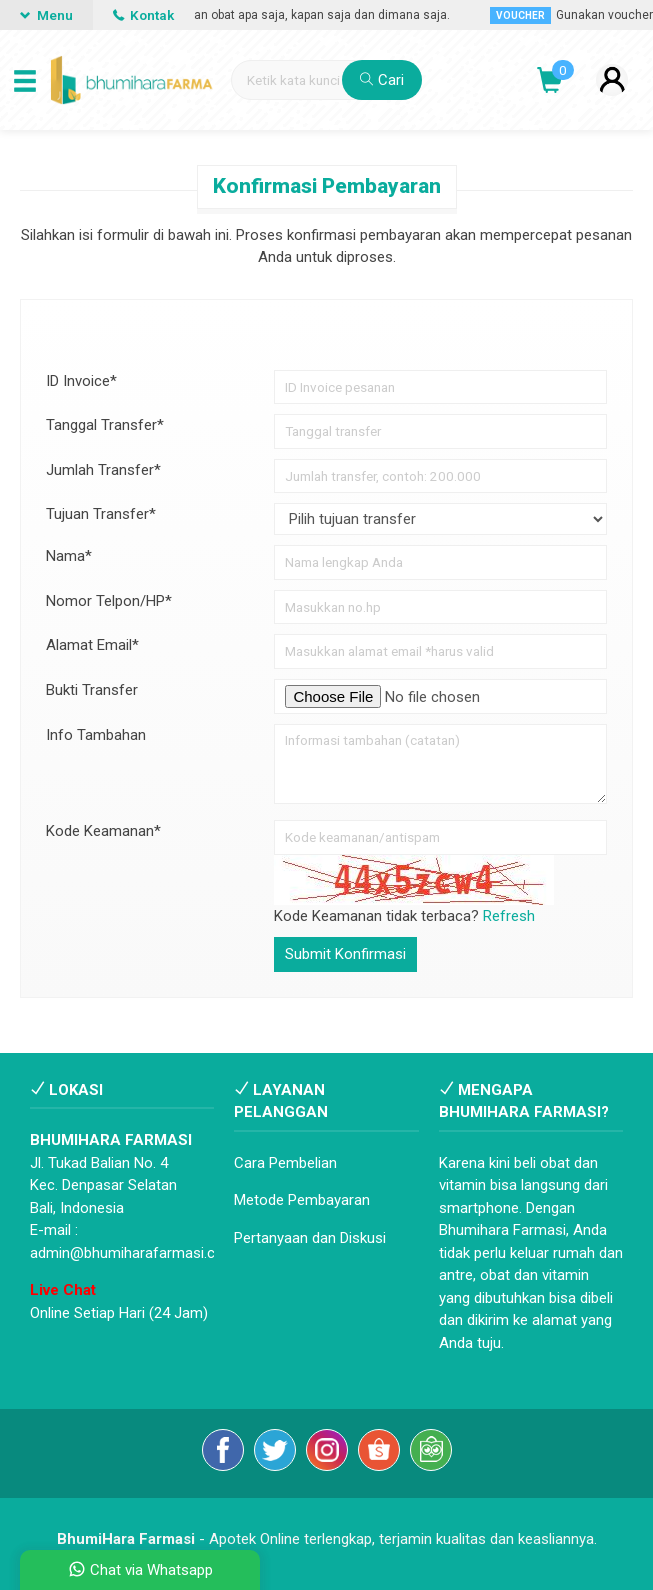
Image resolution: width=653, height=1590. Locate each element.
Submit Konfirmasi (345, 954)
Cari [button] (382, 80)
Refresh (509, 916)
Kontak (143, 15)
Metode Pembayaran (302, 1200)
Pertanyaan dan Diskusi (310, 1238)
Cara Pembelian (285, 1163)
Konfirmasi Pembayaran (327, 186)
